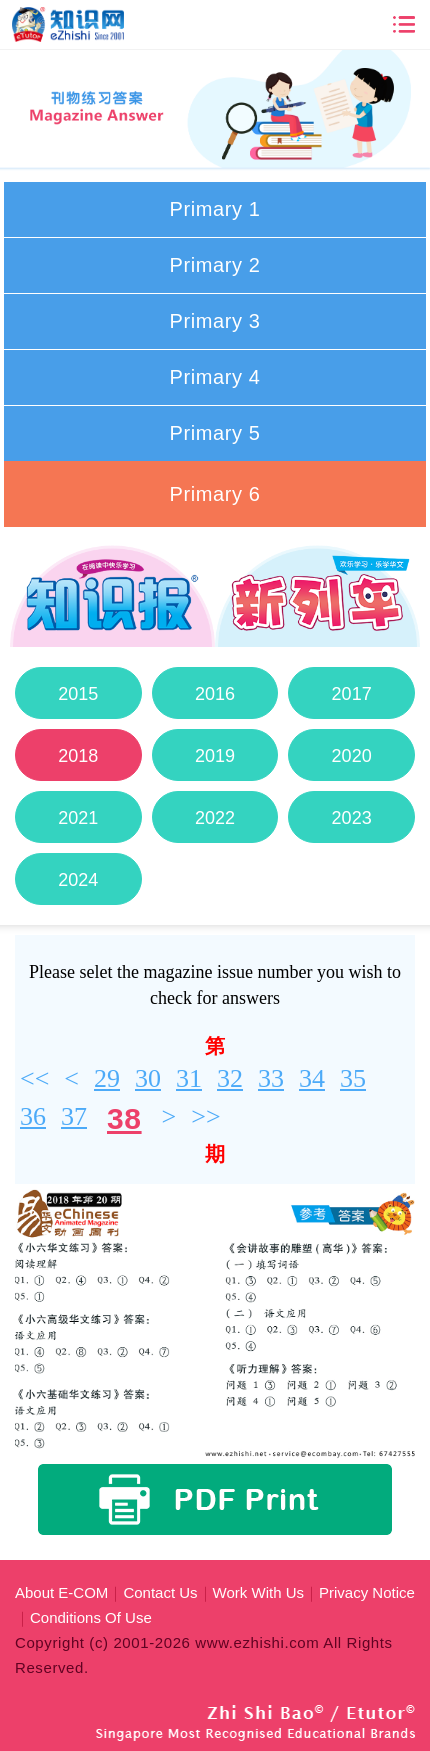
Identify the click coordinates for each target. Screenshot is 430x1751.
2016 (215, 694)
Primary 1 (215, 209)
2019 (215, 756)
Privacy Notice (367, 1592)
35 (353, 1078)
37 (74, 1116)
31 (189, 1078)
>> (205, 1116)
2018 (78, 756)
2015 (78, 694)
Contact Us (160, 1592)
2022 (215, 818)
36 (33, 1116)
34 (312, 1078)
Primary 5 (215, 433)
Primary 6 (215, 494)
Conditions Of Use (91, 1617)
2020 (351, 756)
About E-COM (61, 1592)
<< (34, 1078)
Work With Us (258, 1592)
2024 (78, 880)
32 (230, 1078)
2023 (351, 818)
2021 (78, 818)
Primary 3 (215, 321)
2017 (351, 694)
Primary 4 (215, 377)
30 (148, 1078)
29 (107, 1078)
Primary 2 (215, 265)
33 (271, 1078)
